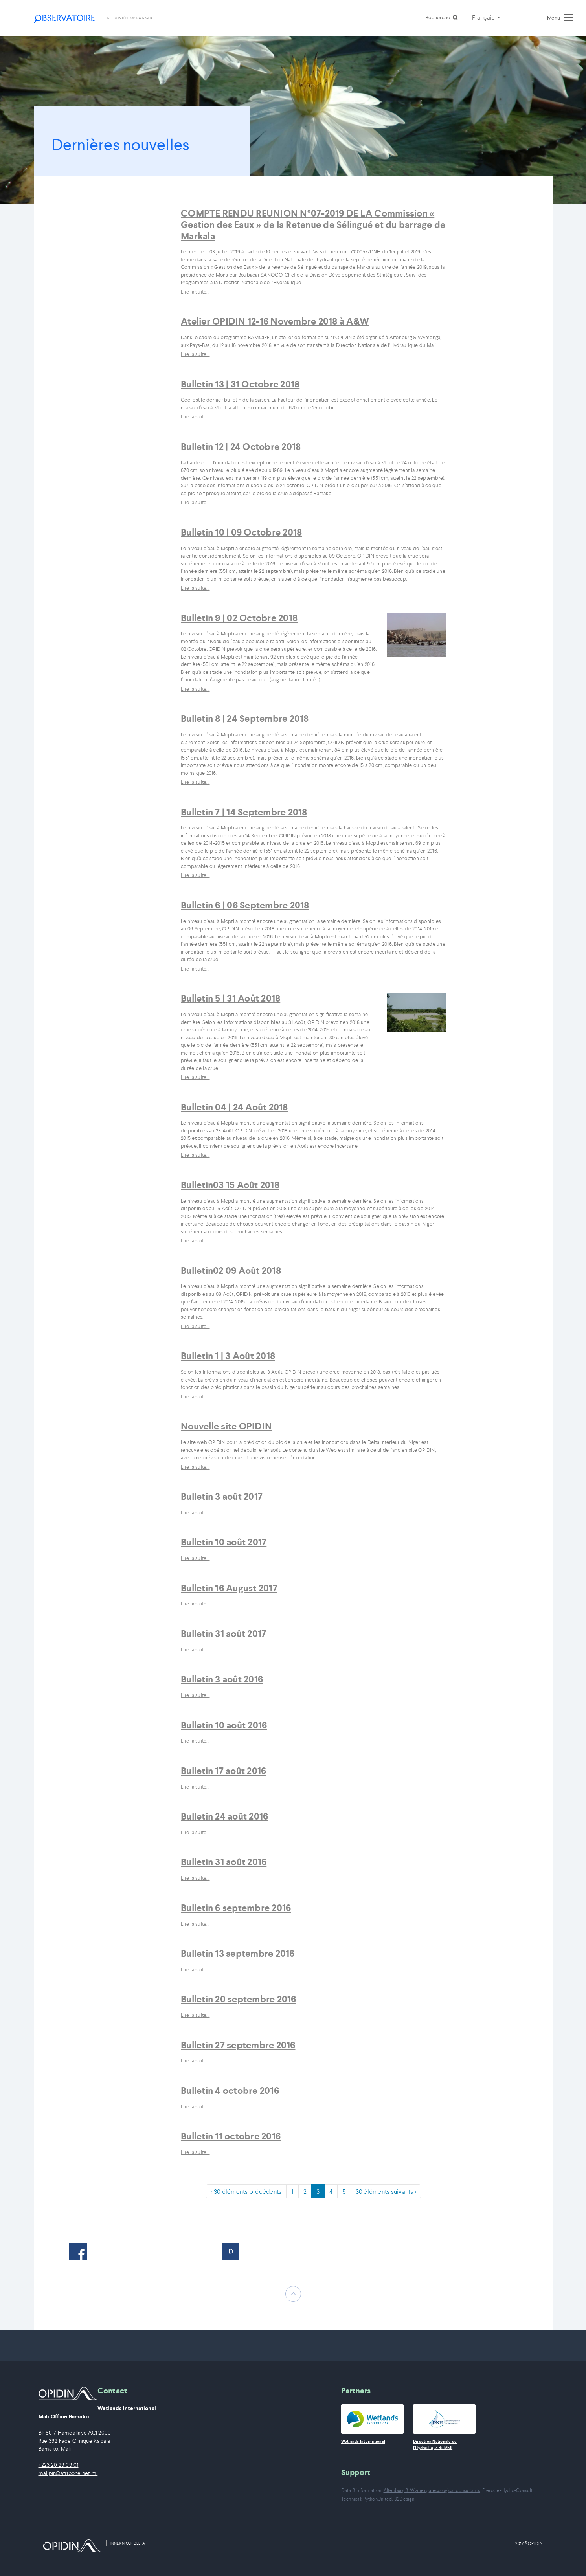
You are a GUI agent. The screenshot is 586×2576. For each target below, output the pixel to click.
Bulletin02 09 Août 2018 (231, 1270)
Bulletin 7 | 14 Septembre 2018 (244, 812)
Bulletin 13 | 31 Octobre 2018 (240, 384)
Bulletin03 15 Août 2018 (230, 1185)
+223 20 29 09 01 (59, 2465)
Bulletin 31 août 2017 (223, 1633)
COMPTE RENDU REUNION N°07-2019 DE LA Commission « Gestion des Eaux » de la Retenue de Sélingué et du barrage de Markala (313, 224)
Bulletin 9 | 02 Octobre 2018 (239, 618)
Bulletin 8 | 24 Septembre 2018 (245, 718)
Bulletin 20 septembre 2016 (238, 1999)
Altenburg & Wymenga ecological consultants (432, 2490)
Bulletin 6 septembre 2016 (236, 1908)
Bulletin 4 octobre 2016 (230, 2090)
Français (484, 17)
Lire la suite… (195, 291)
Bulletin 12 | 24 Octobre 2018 (241, 446)
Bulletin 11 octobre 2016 (231, 2136)
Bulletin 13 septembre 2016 (238, 1953)
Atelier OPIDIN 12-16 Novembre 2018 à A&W (275, 321)
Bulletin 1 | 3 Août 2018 (228, 1356)
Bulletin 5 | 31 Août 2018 (230, 998)
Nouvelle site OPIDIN (226, 1426)
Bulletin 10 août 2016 (224, 1725)
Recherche (438, 17)
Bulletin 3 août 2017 (222, 1496)
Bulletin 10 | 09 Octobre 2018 (241, 532)
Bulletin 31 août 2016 (223, 1862)
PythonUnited (377, 2499)
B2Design (404, 2499)
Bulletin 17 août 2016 (223, 1771)
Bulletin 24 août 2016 (224, 1816)
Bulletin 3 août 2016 (222, 1679)
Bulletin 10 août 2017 (223, 1542)
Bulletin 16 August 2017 (229, 1588)
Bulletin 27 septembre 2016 (238, 2045)
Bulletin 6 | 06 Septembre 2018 (245, 905)
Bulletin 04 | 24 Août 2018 (234, 1107)
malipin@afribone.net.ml (68, 2473)
